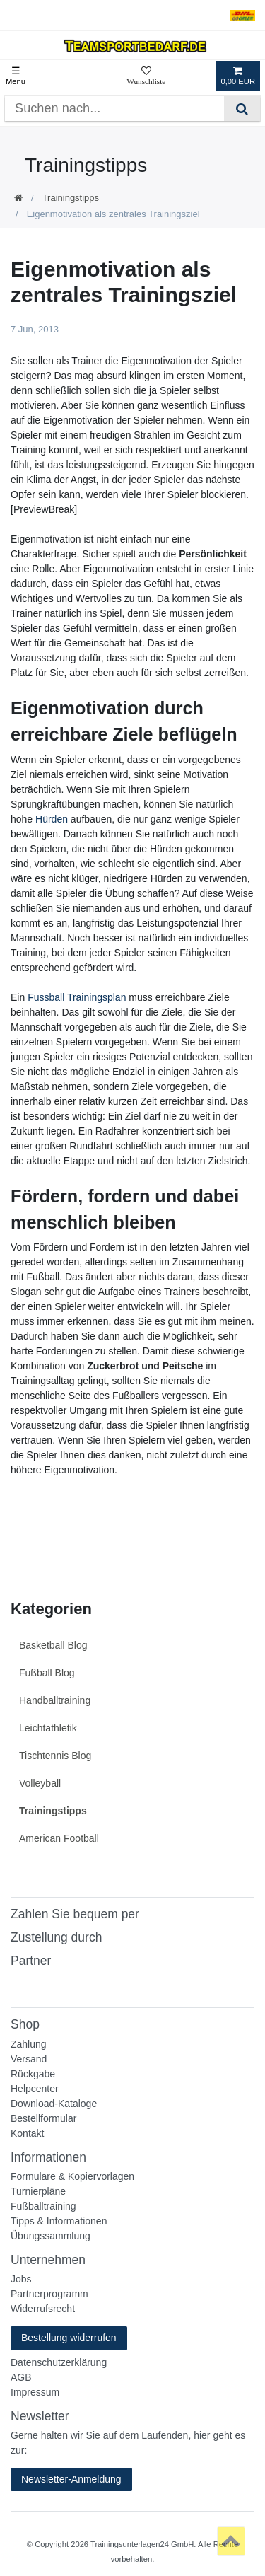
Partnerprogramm (49, 2293)
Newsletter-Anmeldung (71, 2479)
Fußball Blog (47, 1672)
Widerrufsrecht (43, 2308)
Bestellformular (43, 2118)
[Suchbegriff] (114, 108)
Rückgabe (33, 2073)
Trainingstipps (70, 197)
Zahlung (29, 2044)
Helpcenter (35, 2088)
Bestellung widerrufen (69, 2337)
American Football (59, 1838)
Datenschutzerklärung (59, 2362)
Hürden (51, 819)
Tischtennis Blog (55, 1755)
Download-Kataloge (54, 2103)
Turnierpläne (38, 2191)
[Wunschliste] (146, 76)
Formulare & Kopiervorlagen (72, 2176)
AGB (21, 2377)
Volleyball (40, 1783)
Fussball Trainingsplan (77, 997)
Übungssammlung (50, 2235)
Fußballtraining (43, 2206)
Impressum (35, 2392)
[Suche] (242, 108)
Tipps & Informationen (59, 2221)
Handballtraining (54, 1700)
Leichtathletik (48, 1728)
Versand (29, 2059)
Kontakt (27, 2133)
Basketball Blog (53, 1645)
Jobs (21, 2279)
